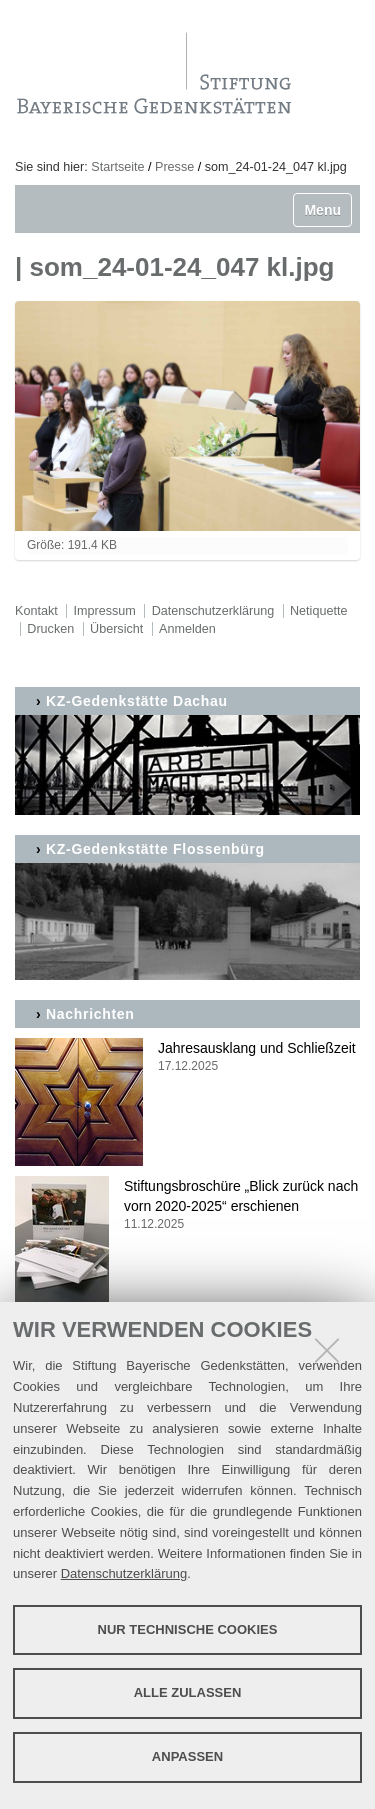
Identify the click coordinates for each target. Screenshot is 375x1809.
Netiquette (318, 611)
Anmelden (187, 629)
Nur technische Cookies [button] (188, 1629)
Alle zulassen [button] (188, 1692)
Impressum (105, 611)
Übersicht (116, 629)
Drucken (50, 629)
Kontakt (36, 611)
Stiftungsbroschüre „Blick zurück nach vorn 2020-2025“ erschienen (187, 1205)
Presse (174, 167)
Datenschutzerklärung (124, 1573)
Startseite (117, 167)
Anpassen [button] (187, 1756)
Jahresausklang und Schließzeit (187, 1057)
